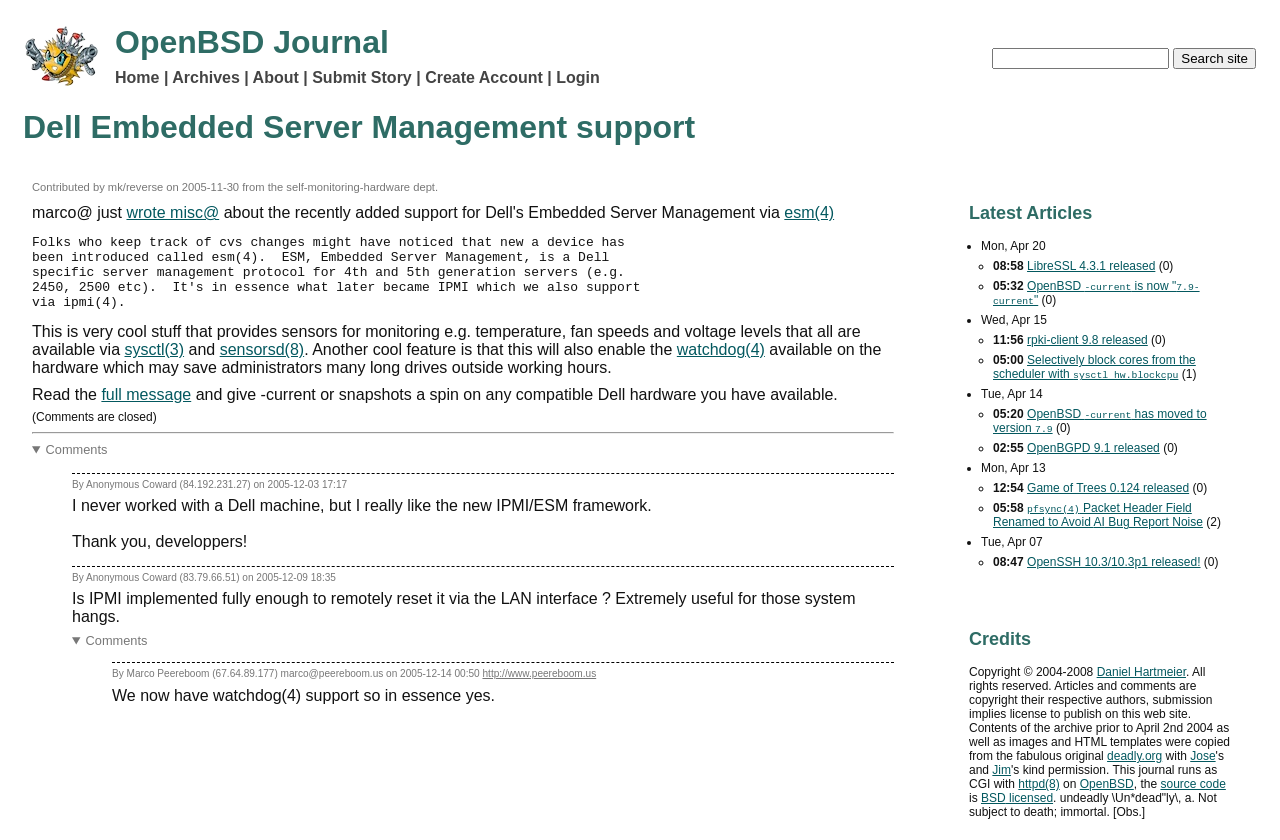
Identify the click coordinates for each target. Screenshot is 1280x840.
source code (1192, 784)
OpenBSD (1107, 784)
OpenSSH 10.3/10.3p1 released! (1113, 562)
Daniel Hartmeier (1141, 672)
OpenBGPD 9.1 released (1093, 448)
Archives (206, 77)
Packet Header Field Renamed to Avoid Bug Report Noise (1098, 515)
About (276, 77)
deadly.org (1134, 756)
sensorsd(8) (262, 364)
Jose (1202, 756)
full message (146, 409)
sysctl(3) (155, 364)
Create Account (484, 77)
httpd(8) (1038, 784)
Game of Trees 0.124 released (1108, 488)
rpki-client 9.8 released (1087, 340)
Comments (77, 464)
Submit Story (362, 77)
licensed (1017, 798)
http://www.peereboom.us (539, 688)
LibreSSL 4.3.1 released (1091, 266)
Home (137, 77)
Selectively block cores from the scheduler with (1094, 367)
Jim (1001, 770)
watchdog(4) (721, 364)
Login (578, 77)
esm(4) (809, 212)
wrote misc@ (172, 212)
